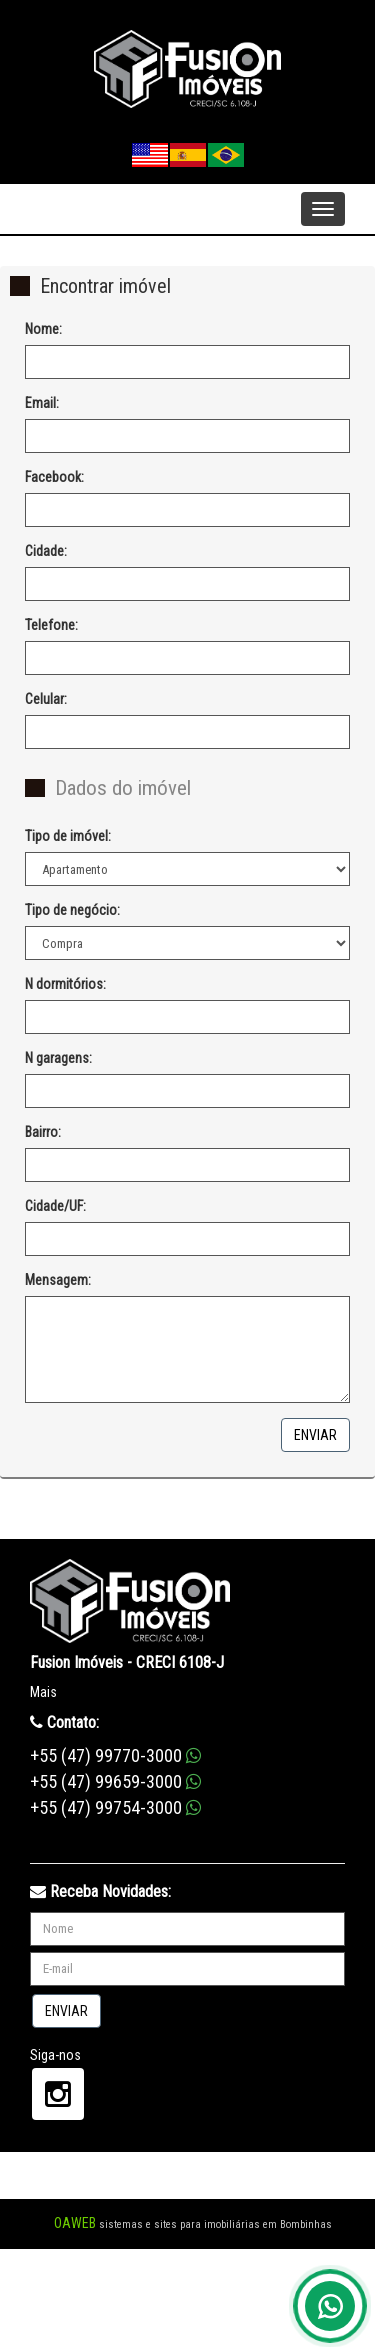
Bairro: (43, 1132)
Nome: (43, 329)
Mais (43, 1692)
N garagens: (58, 1058)
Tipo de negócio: (72, 910)
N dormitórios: (65, 984)
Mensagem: (58, 1280)
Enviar (315, 1435)
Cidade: (46, 551)
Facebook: (54, 477)
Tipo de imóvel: (68, 836)
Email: (42, 403)
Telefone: (51, 625)
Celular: (46, 699)
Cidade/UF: (55, 1206)
